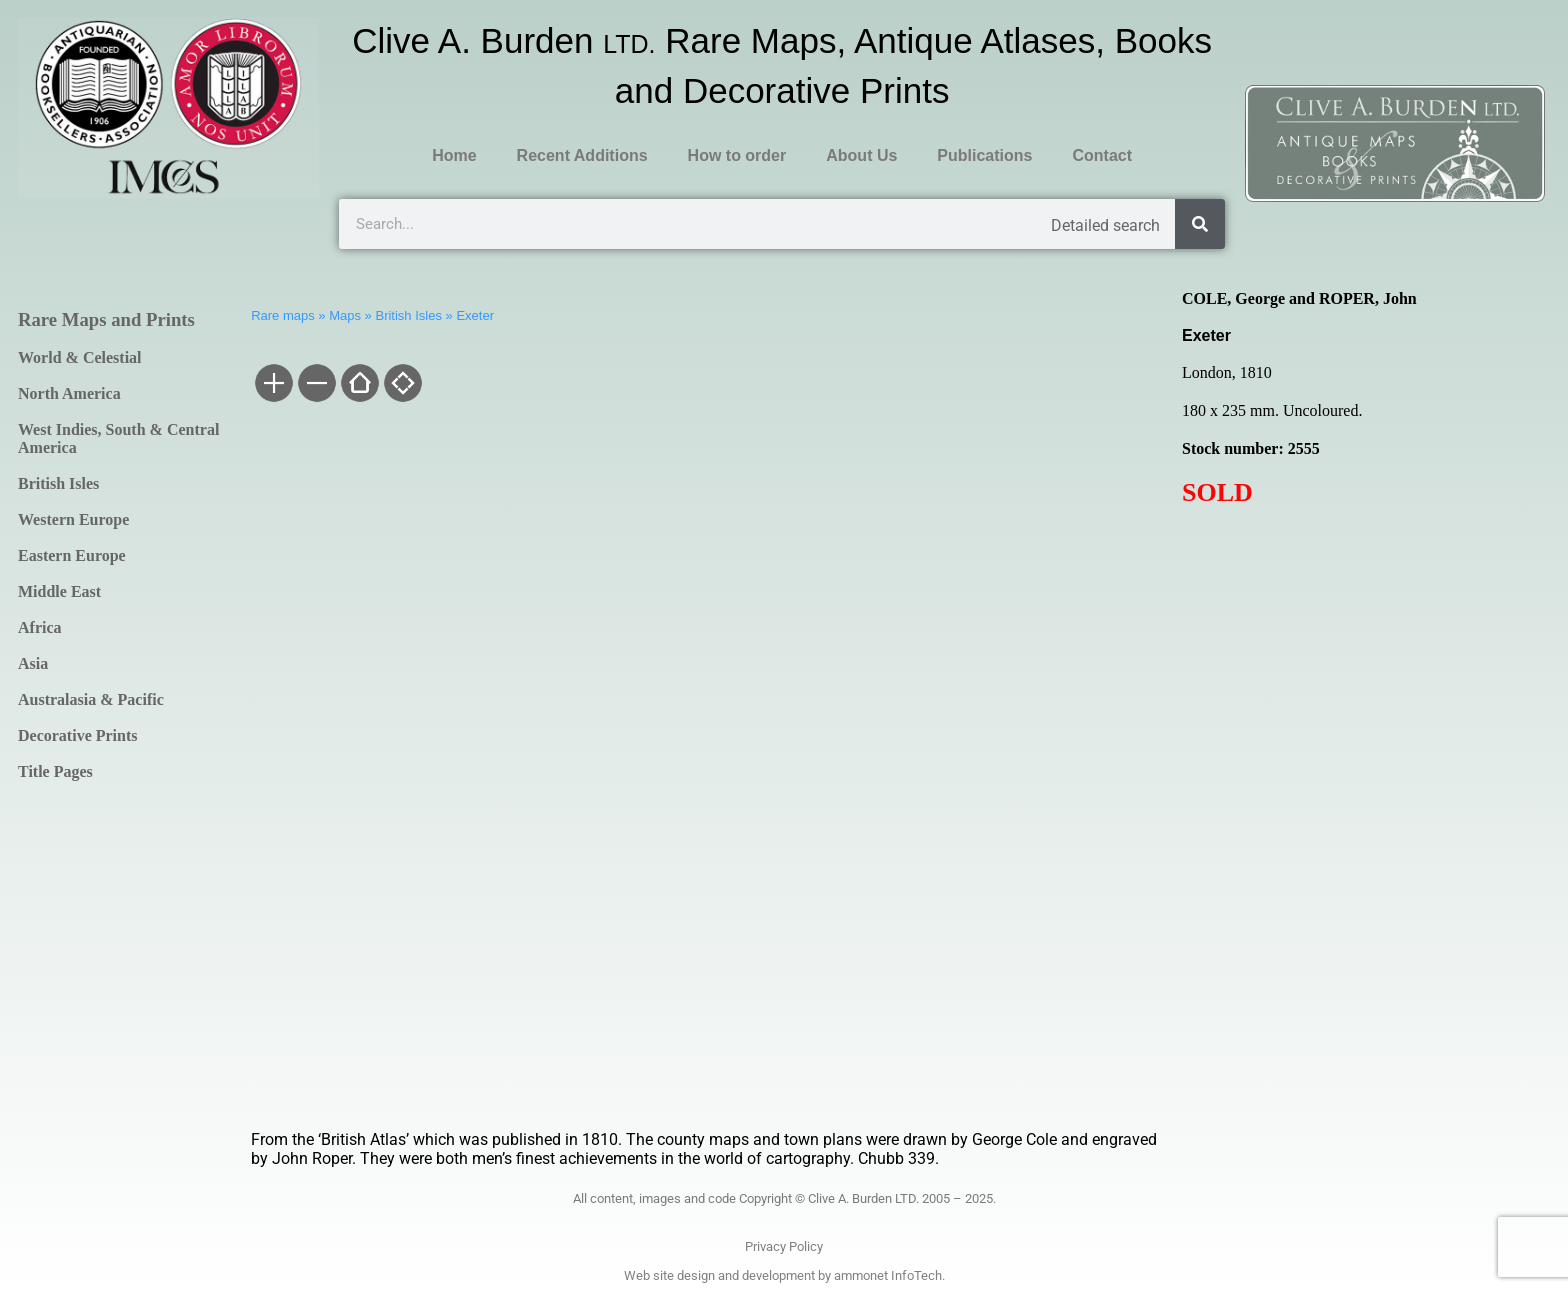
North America (69, 393)
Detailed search (1105, 225)
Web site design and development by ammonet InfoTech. (784, 1275)
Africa (40, 627)
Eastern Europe (72, 555)
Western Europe (73, 519)
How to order (737, 155)
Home (454, 155)
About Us (861, 155)
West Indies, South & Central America (118, 438)
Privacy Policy (784, 1246)
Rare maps (283, 315)
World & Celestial (80, 357)
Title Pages (55, 771)
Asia (33, 663)
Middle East (59, 591)
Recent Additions (582, 155)
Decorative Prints (78, 735)
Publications (984, 155)
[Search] (1200, 224)
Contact (1102, 155)
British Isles (58, 483)
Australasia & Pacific (91, 699)
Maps (345, 315)
